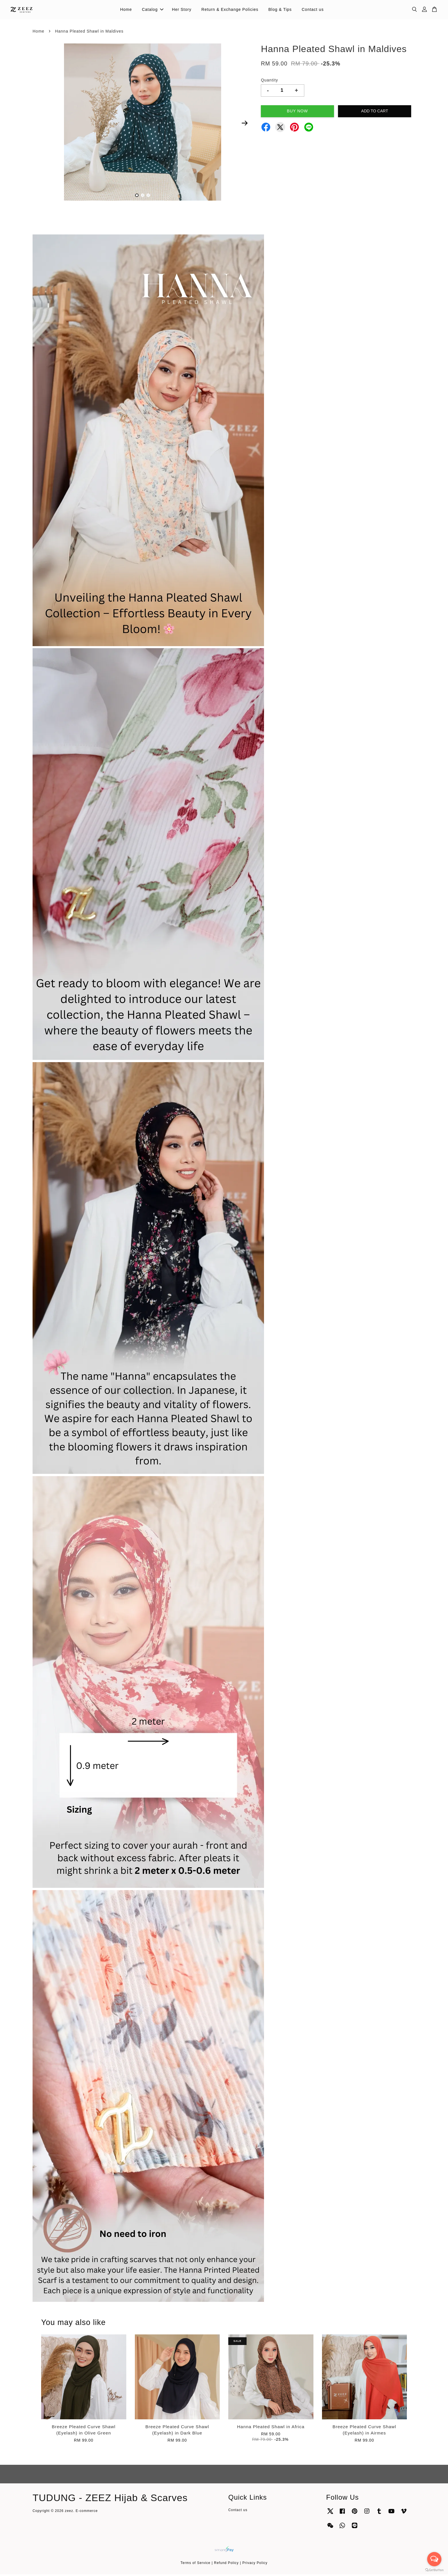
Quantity (269, 81)
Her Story (181, 10)
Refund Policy (226, 2565)
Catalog (152, 10)
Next (244, 125)
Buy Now (297, 112)
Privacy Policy (254, 2565)
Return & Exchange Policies (230, 10)
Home (126, 10)
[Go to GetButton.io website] (434, 2570)
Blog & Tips (280, 10)
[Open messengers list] (434, 2559)
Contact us (313, 10)
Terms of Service (196, 2565)
